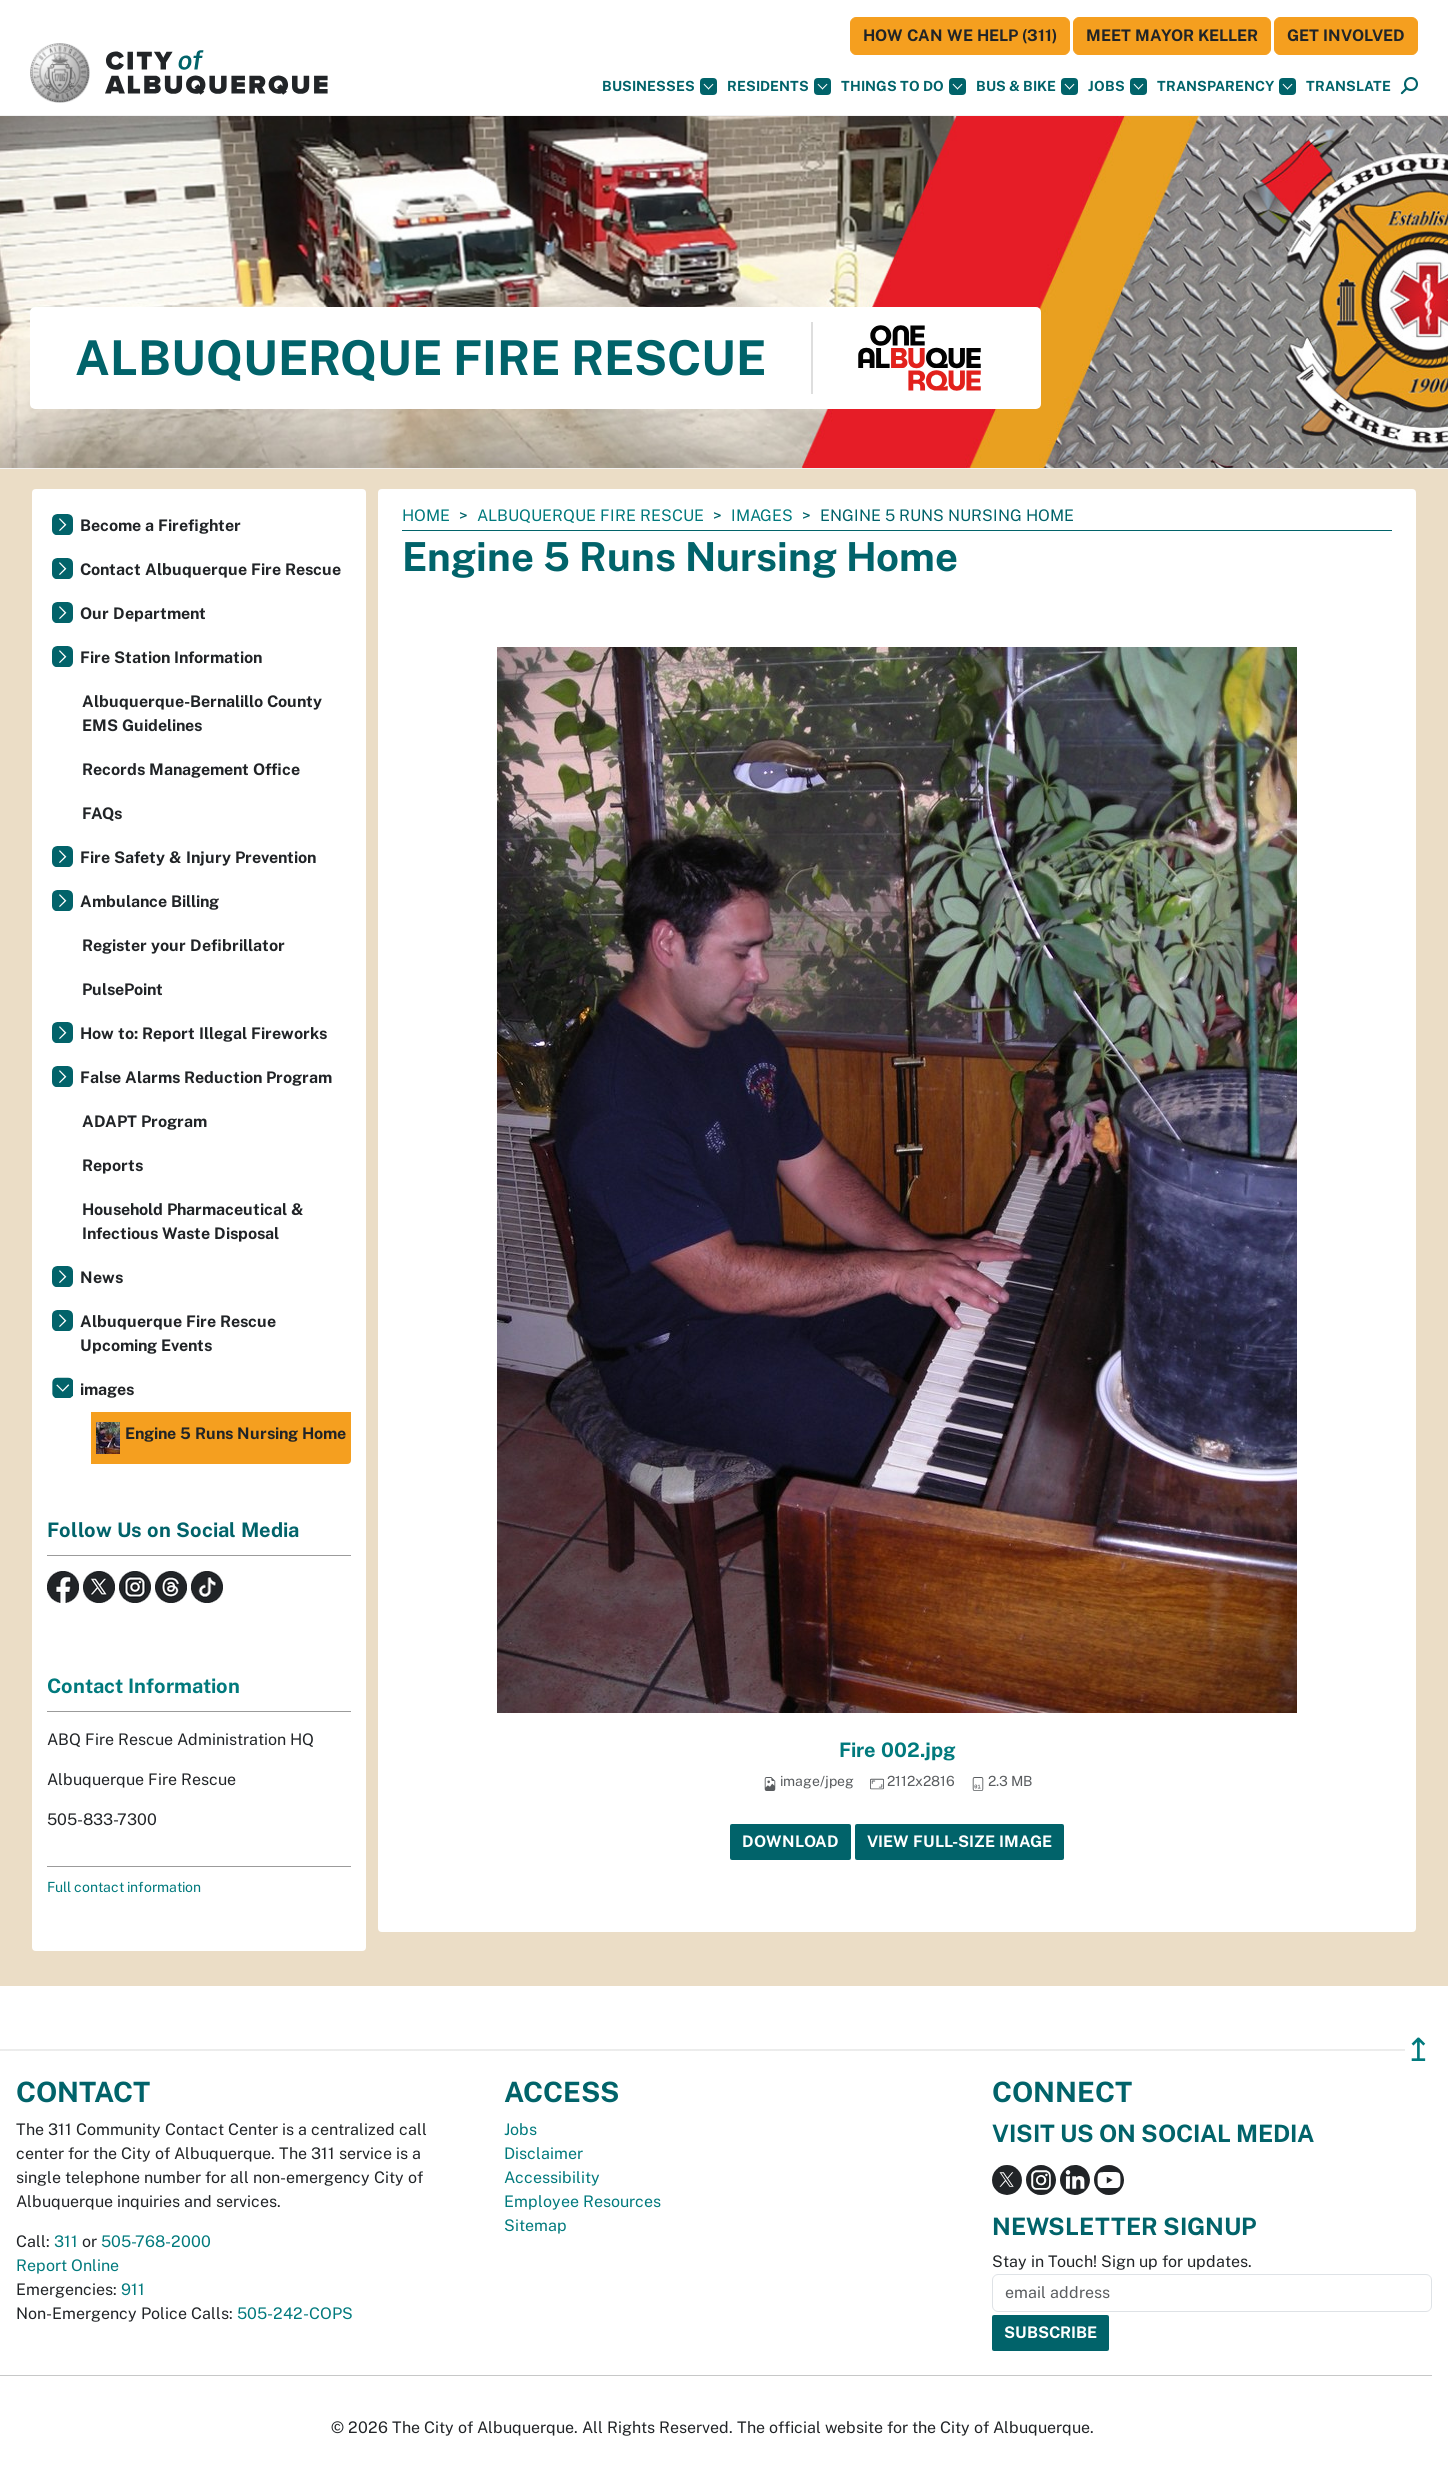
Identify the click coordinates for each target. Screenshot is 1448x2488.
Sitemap (535, 2225)
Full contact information (124, 1887)
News (101, 1277)
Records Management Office (191, 769)
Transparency (1226, 86)
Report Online (67, 2265)
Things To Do (903, 86)
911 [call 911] (133, 2289)
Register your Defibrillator (183, 945)
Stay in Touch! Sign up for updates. (1122, 2261)
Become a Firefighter (160, 525)
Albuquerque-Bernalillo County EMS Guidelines (202, 713)
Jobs (1117, 86)
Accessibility (552, 2177)
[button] (1348, 86)
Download (790, 1841)
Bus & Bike (1027, 86)
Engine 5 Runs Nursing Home (221, 1438)
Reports (112, 1165)
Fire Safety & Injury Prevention (198, 857)
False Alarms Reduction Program (206, 1077)
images (762, 515)
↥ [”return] (1418, 2049)
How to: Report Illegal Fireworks (203, 1033)
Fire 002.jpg (897, 1750)
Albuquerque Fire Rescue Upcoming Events (178, 1333)
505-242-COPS (295, 2313)
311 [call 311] (66, 2241)
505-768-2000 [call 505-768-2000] (156, 2241)
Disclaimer (543, 2153)
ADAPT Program (144, 1121)
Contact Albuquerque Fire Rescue (210, 569)
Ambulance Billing (149, 901)
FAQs (102, 813)
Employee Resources (582, 2201)
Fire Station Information (171, 657)
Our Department (143, 613)
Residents (779, 86)
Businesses (659, 86)
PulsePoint (122, 989)
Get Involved (1346, 35)
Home (426, 515)
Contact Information (143, 1686)
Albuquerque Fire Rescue (590, 515)
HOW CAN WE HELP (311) (960, 35)
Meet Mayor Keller (1172, 35)
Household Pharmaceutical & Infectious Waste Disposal (193, 1221)
